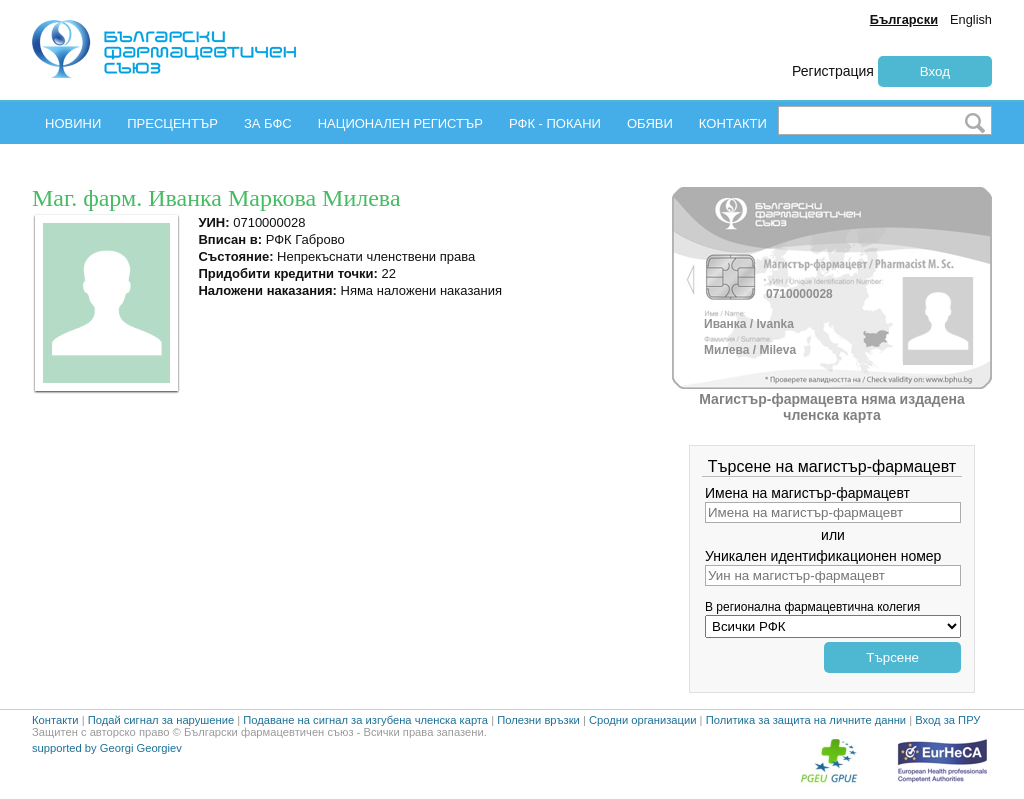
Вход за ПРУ (947, 720)
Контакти (55, 720)
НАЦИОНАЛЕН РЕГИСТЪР (400, 123)
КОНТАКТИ (733, 123)
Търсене (892, 657)
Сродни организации (643, 720)
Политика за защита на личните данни (806, 720)
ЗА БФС (268, 123)
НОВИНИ (73, 123)
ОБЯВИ (650, 123)
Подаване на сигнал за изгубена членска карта (365, 720)
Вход (935, 71)
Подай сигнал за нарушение (161, 720)
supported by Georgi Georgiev (107, 748)
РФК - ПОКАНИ (555, 123)
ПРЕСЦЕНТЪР (172, 123)
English (971, 19)
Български (904, 19)
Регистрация (833, 71)
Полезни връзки (538, 720)
